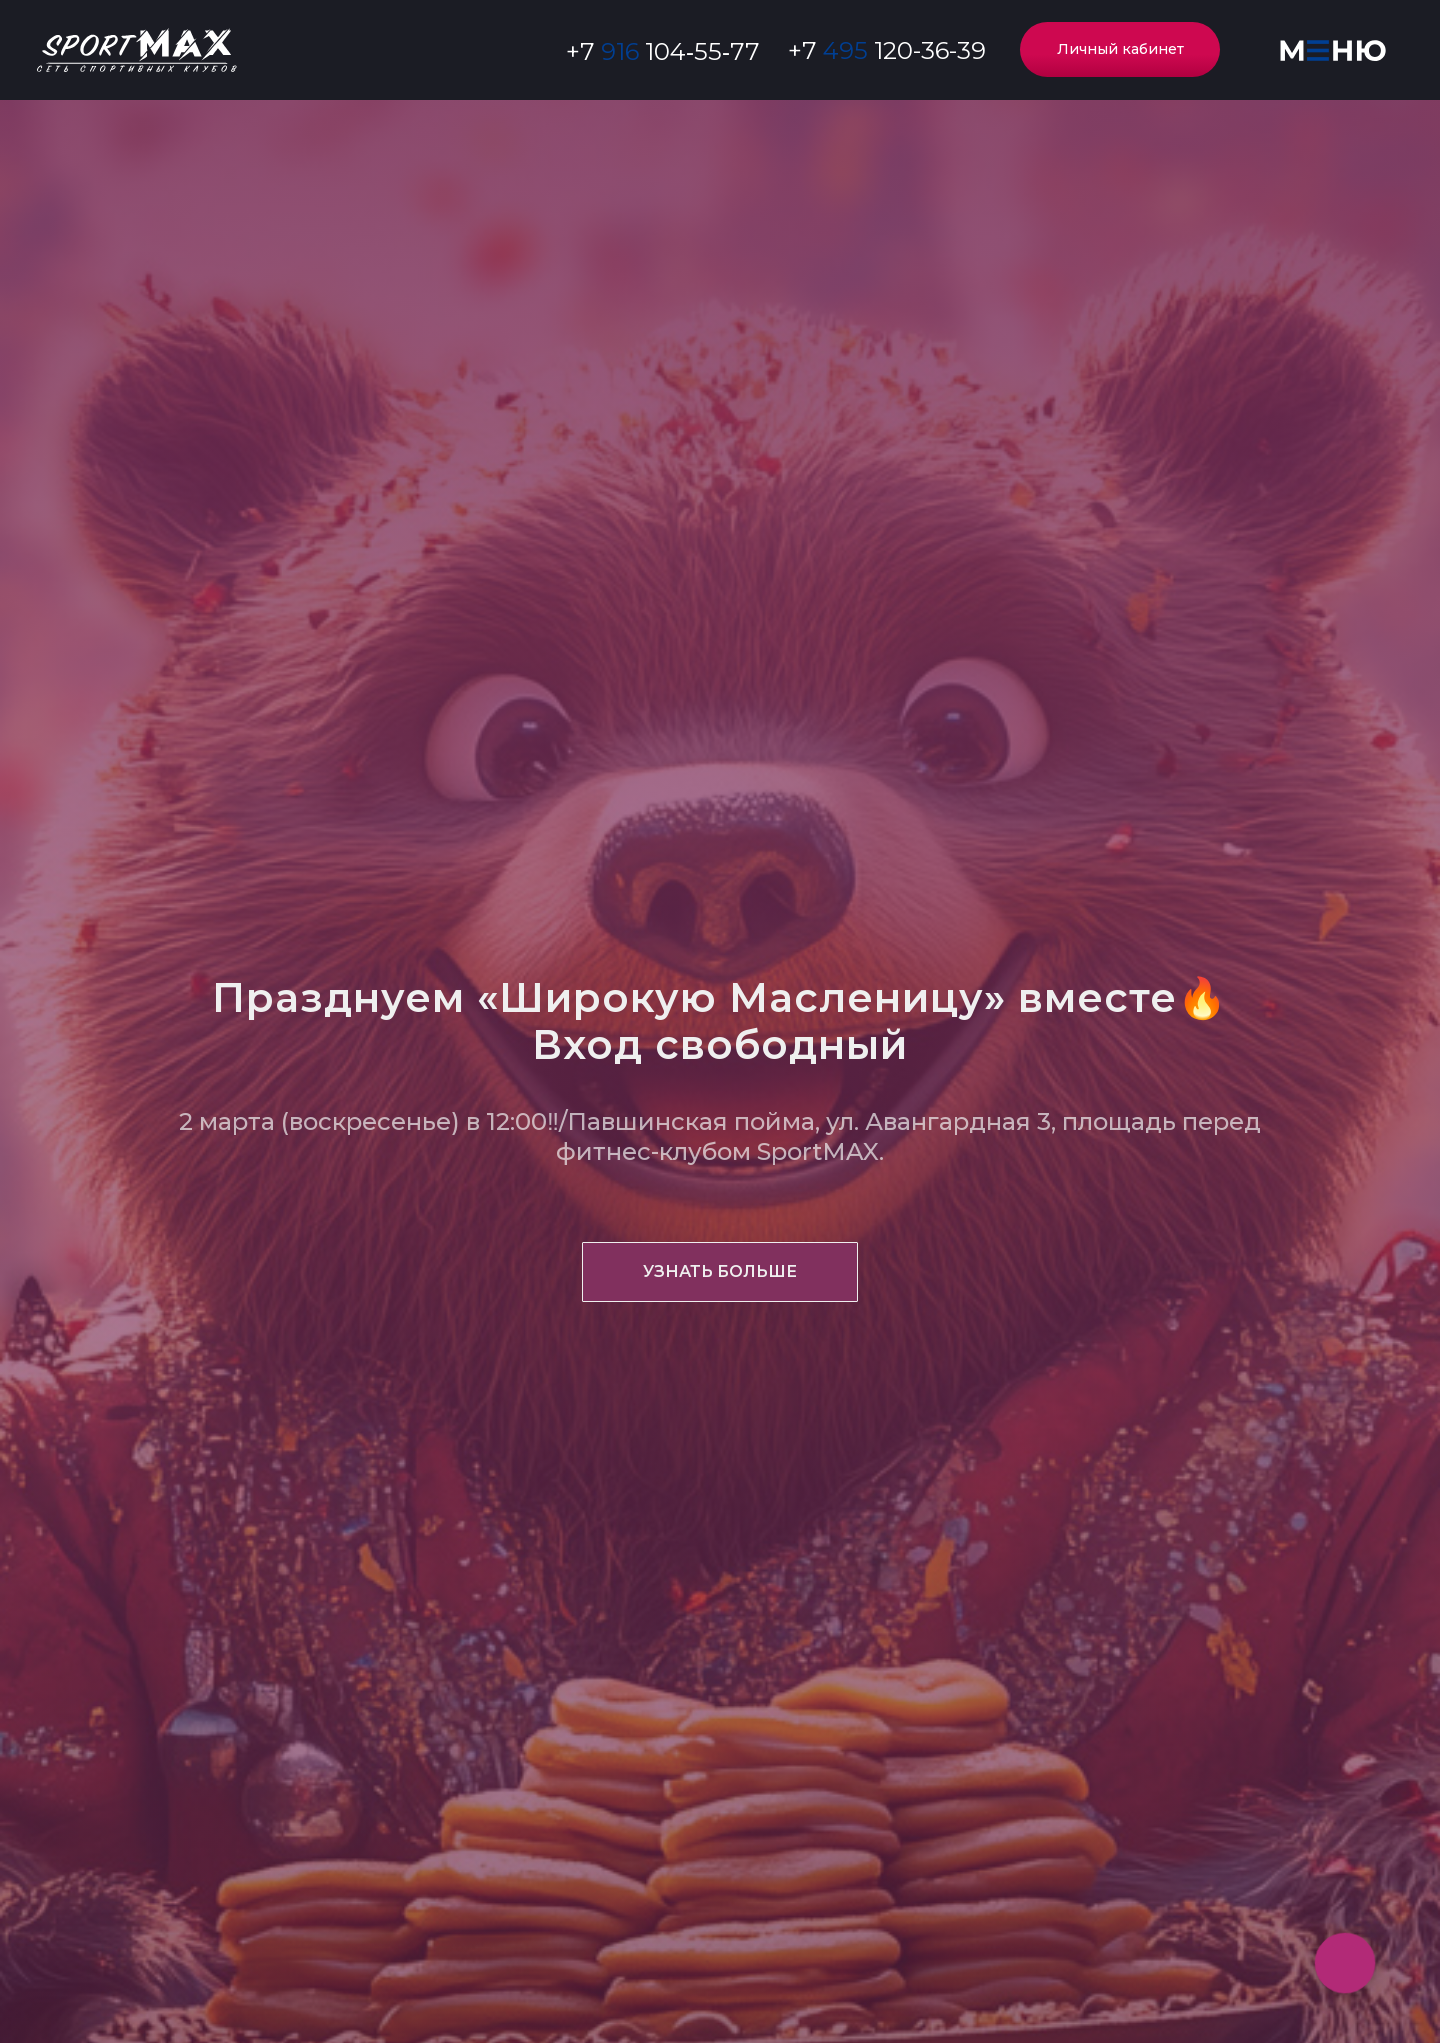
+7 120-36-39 (887, 50)
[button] (1332, 50)
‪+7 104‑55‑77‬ (663, 51)
